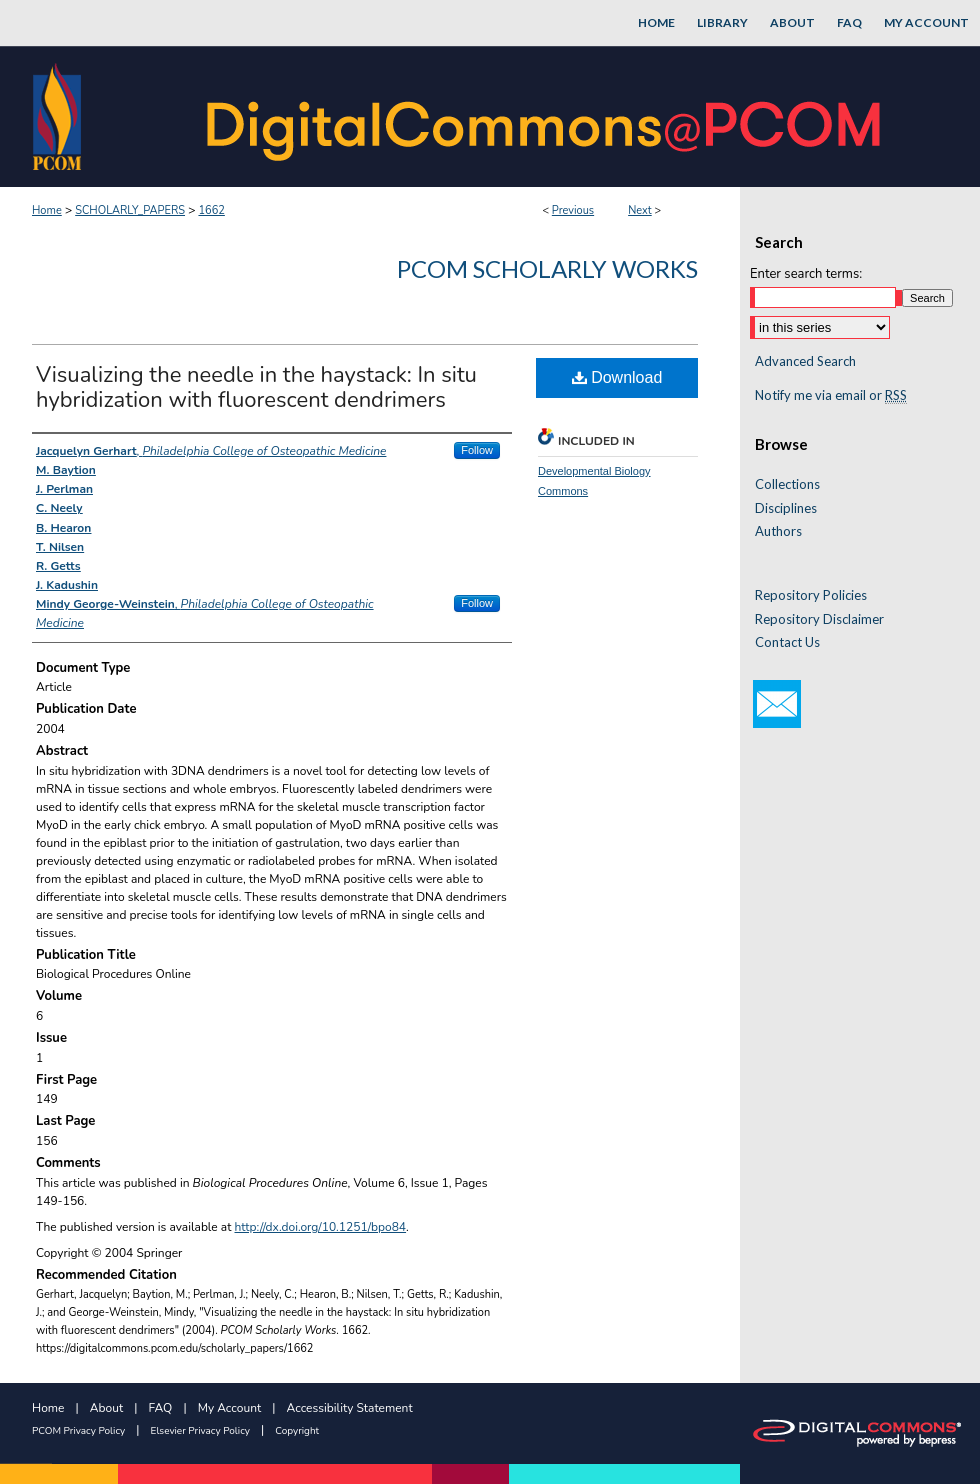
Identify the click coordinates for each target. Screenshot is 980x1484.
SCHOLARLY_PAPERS (130, 210)
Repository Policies (811, 595)
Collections (787, 484)
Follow (477, 450)
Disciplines (786, 508)
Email (777, 704)
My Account (230, 1408)
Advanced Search (805, 361)
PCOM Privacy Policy (78, 1431)
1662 (211, 210)
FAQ (161, 1408)
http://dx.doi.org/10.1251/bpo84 (321, 1227)
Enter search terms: (806, 274)
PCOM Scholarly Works (547, 268)
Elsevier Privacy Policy (200, 1431)
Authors (778, 531)
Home (47, 210)
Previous (573, 210)
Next (640, 210)
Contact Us (787, 642)
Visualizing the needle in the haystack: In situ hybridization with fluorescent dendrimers (256, 387)
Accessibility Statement (350, 1408)
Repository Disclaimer (819, 619)
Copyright (297, 1431)
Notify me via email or (831, 396)
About (106, 1408)
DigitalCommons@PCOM (546, 116)
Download (617, 377)
